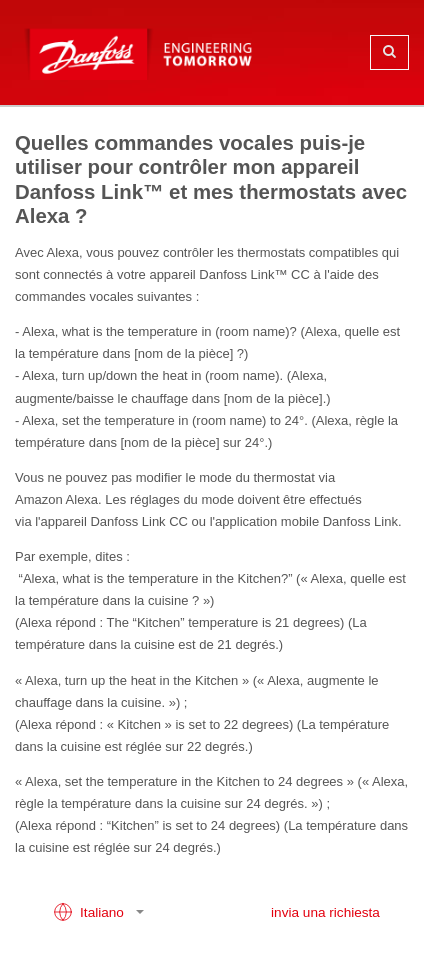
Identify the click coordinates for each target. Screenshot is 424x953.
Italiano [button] (90, 912)
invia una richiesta (325, 912)
